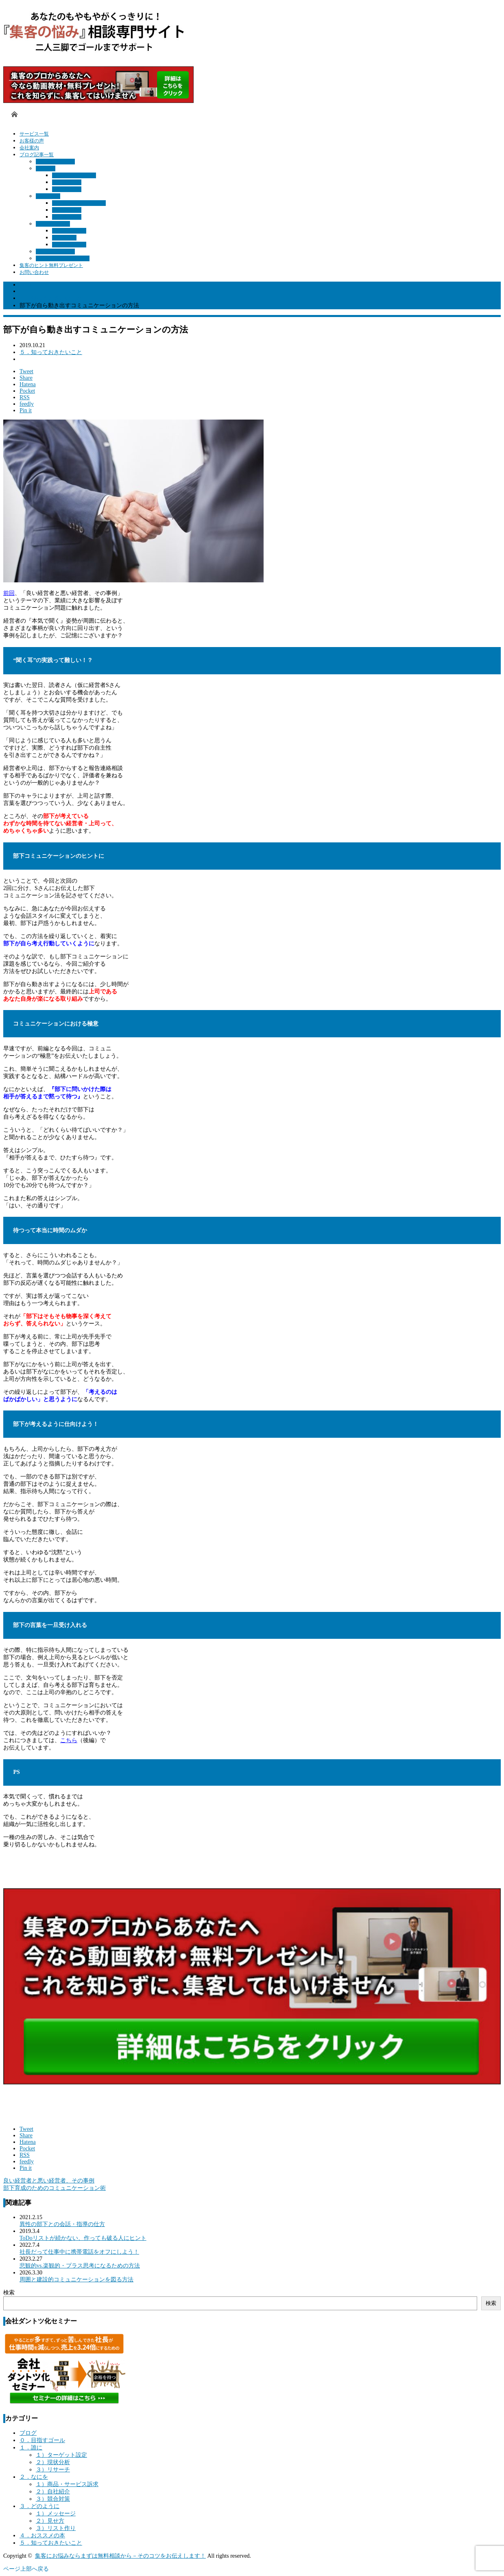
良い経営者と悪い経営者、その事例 (48, 2181)
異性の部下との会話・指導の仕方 (62, 2224)
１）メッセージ (69, 231)
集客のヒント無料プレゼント (51, 265)
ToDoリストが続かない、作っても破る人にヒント (83, 2238)
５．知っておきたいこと (62, 258)
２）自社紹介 (66, 210)
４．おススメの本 (55, 251)
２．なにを (48, 196)
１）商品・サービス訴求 (79, 203)
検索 (9, 2293)
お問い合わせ (34, 272)
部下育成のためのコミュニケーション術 (54, 2188)
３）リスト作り (69, 244)
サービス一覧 (34, 134)
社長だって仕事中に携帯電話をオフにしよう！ (79, 2252)
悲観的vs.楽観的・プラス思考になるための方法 (80, 2266)
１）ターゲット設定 (74, 175)
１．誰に (45, 168)
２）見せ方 (64, 238)
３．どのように (53, 224)
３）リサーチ (66, 189)
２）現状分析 (66, 182)
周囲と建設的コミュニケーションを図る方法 (76, 2279)
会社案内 (29, 148)
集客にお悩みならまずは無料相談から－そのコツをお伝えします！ (120, 2556)
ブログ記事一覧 (37, 154)
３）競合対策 (66, 217)
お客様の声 (32, 141)
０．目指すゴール (55, 161)
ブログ (28, 2433)
